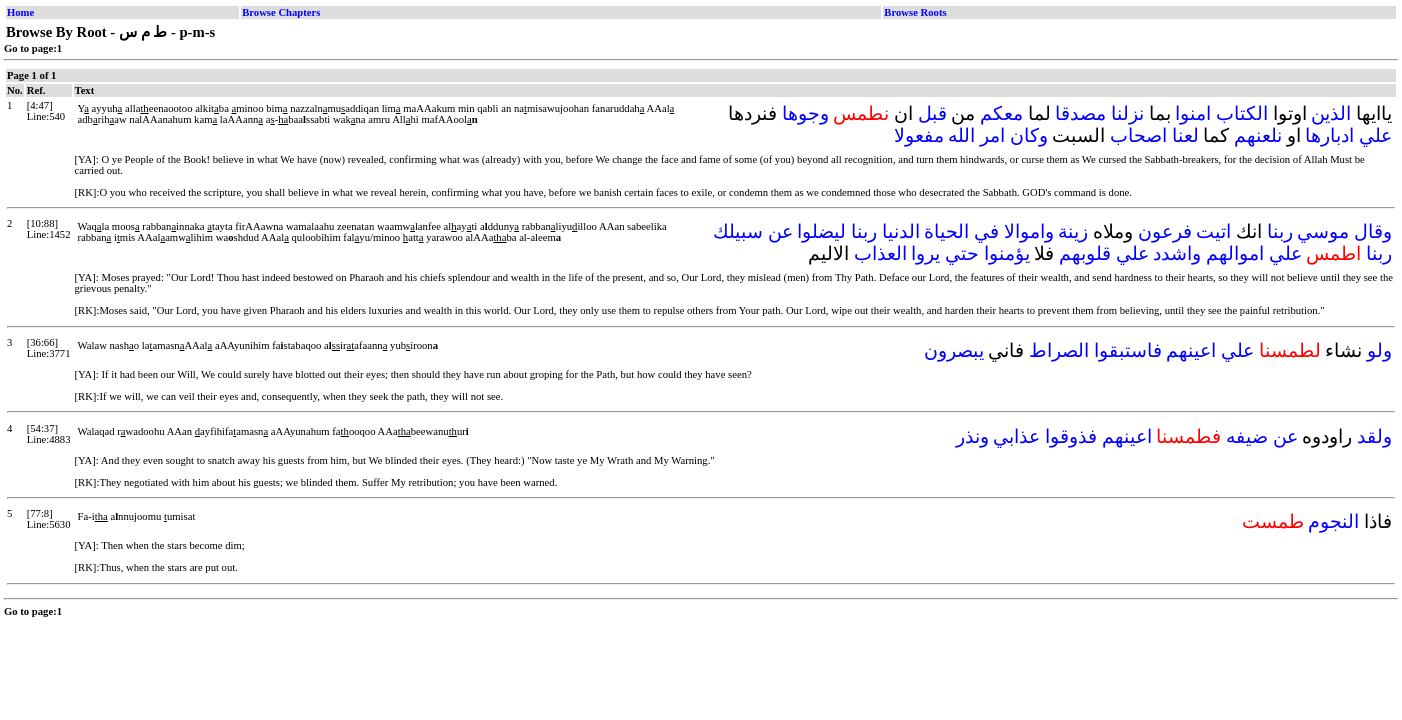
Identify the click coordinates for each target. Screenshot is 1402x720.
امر (992, 135)
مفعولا (919, 135)
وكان (1029, 135)
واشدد (1177, 253)
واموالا (1029, 231)
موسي (1323, 231)
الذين (1331, 113)
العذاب (880, 253)
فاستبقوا (1128, 350)
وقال (1373, 231)
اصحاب (1138, 135)
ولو (1379, 350)
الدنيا (901, 231)
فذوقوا (1071, 436)
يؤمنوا (1007, 253)
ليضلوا (821, 231)
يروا (925, 253)
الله (961, 135)
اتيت (1213, 231)
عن (780, 231)
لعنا (1185, 135)
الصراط (1059, 350)
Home (20, 12)
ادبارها (1329, 135)
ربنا (1280, 231)
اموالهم (1235, 253)
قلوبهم (1085, 253)
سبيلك (738, 231)
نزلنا (1127, 113)
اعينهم (1191, 350)
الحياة (946, 231)
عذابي (1016, 436)
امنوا (1193, 113)
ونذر (972, 436)
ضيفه (1247, 436)
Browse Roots (915, 12)
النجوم (1333, 521)
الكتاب (1242, 113)
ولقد (1374, 436)
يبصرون (954, 350)
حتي (962, 253)
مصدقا (1080, 113)
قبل (932, 113)
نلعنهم (1258, 135)
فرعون (1165, 231)
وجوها (805, 113)
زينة (1073, 231)
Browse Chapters (281, 12)
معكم (1001, 113)
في (986, 231)
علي (1375, 135)
